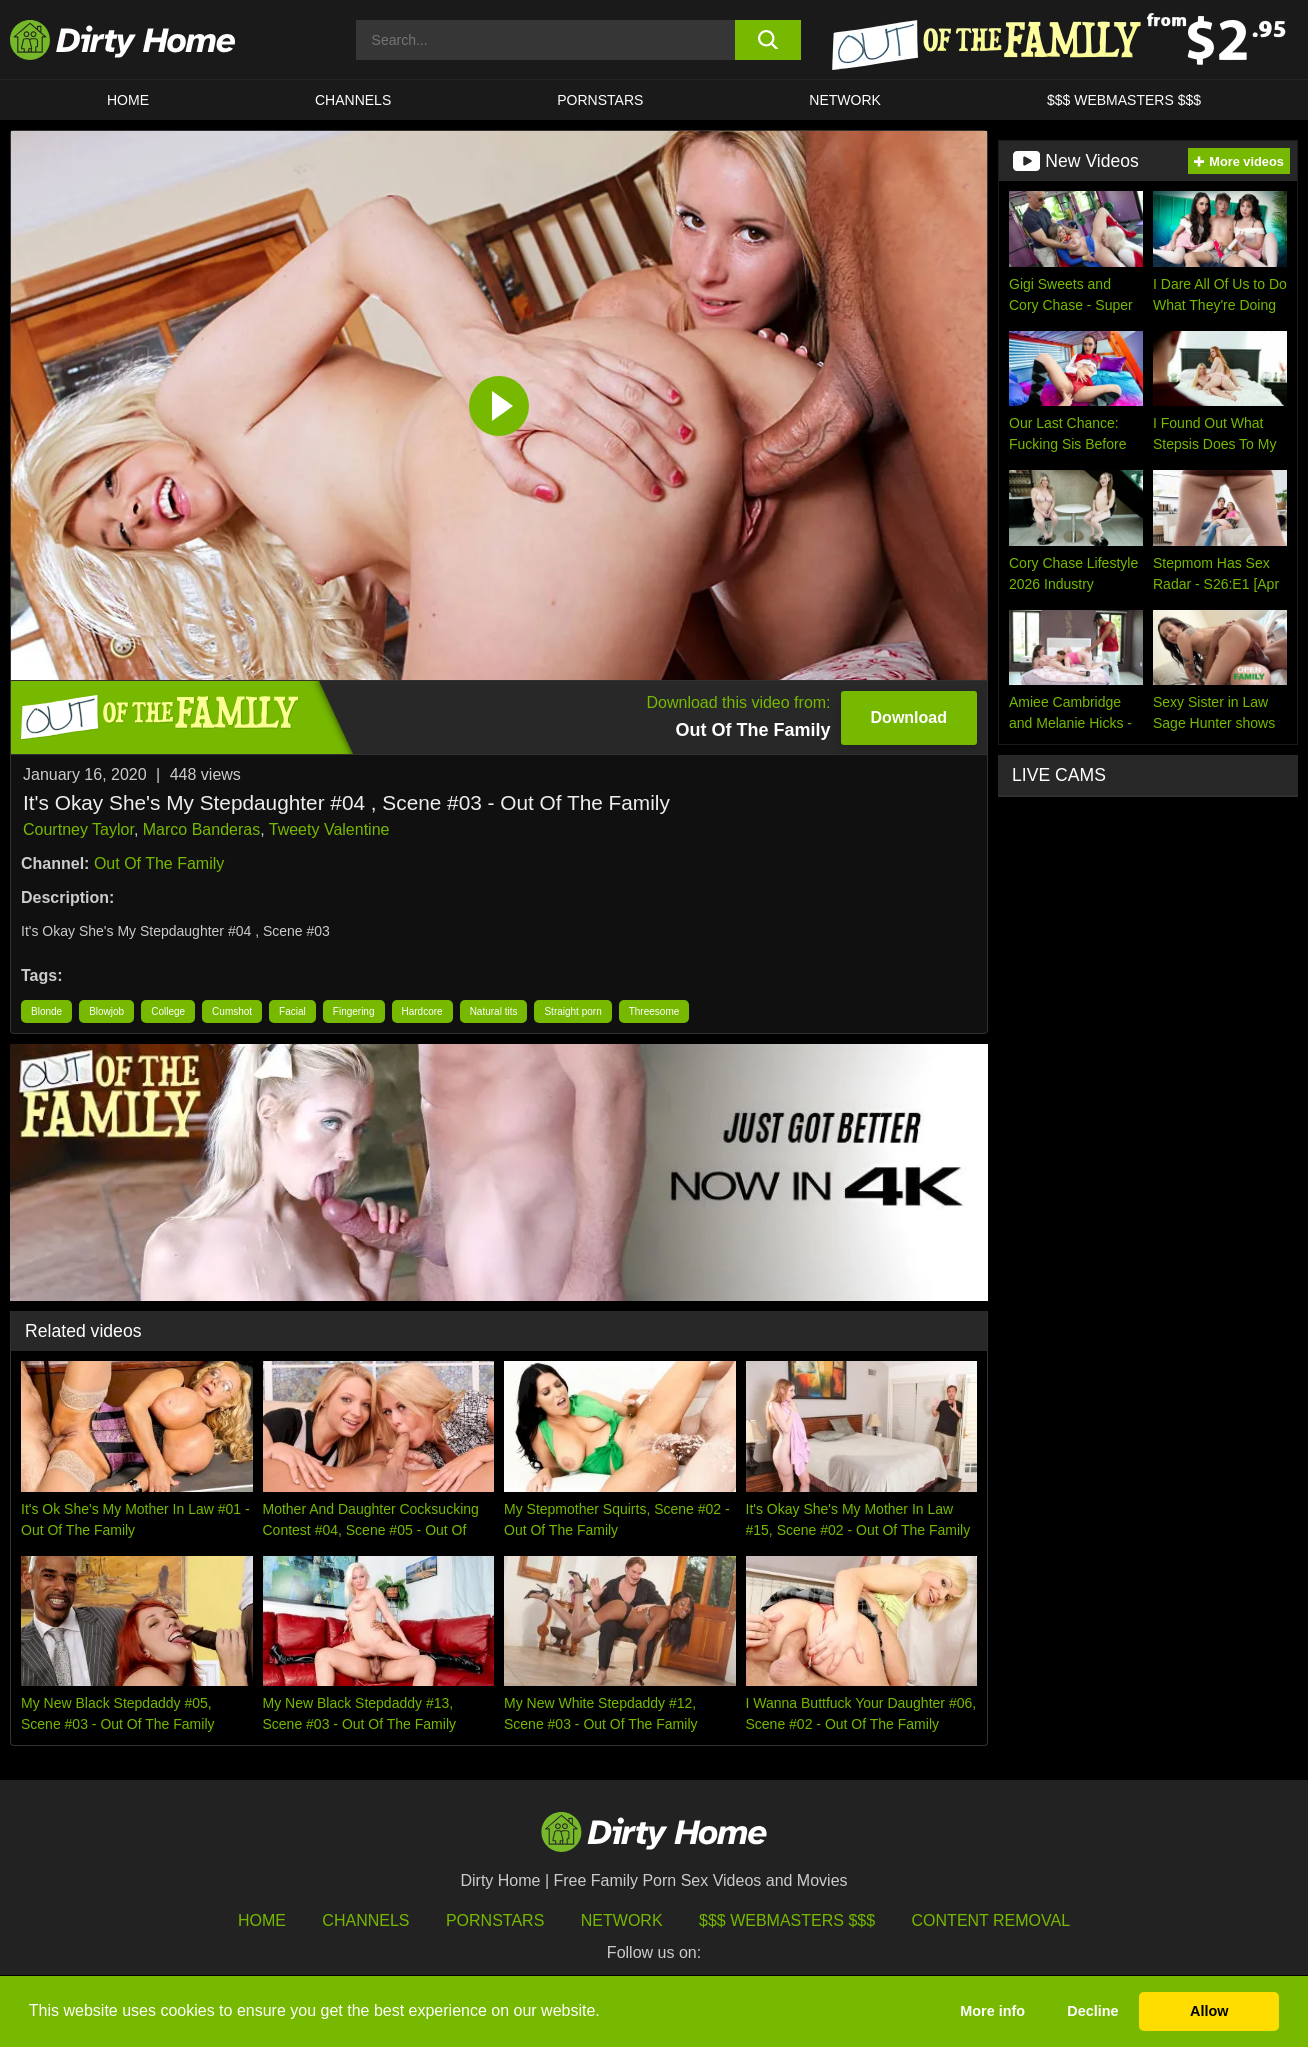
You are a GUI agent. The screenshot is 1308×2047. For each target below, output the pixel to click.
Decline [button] (1092, 2011)
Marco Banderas (201, 829)
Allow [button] (1209, 2011)
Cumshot (232, 1011)
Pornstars (600, 100)
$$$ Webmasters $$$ (787, 1920)
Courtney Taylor (78, 829)
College (168, 1011)
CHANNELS (353, 100)
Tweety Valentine (329, 829)
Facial (292, 1011)
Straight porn (572, 1011)
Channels (365, 1920)
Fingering (354, 1011)
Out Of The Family (159, 863)
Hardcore (422, 1011)
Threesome (654, 1011)
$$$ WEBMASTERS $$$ (1124, 100)
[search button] (768, 40)
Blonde (46, 1011)
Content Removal (991, 1920)
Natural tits (494, 1011)
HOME (128, 100)
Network (845, 100)
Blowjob (106, 1011)
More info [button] (992, 2011)
